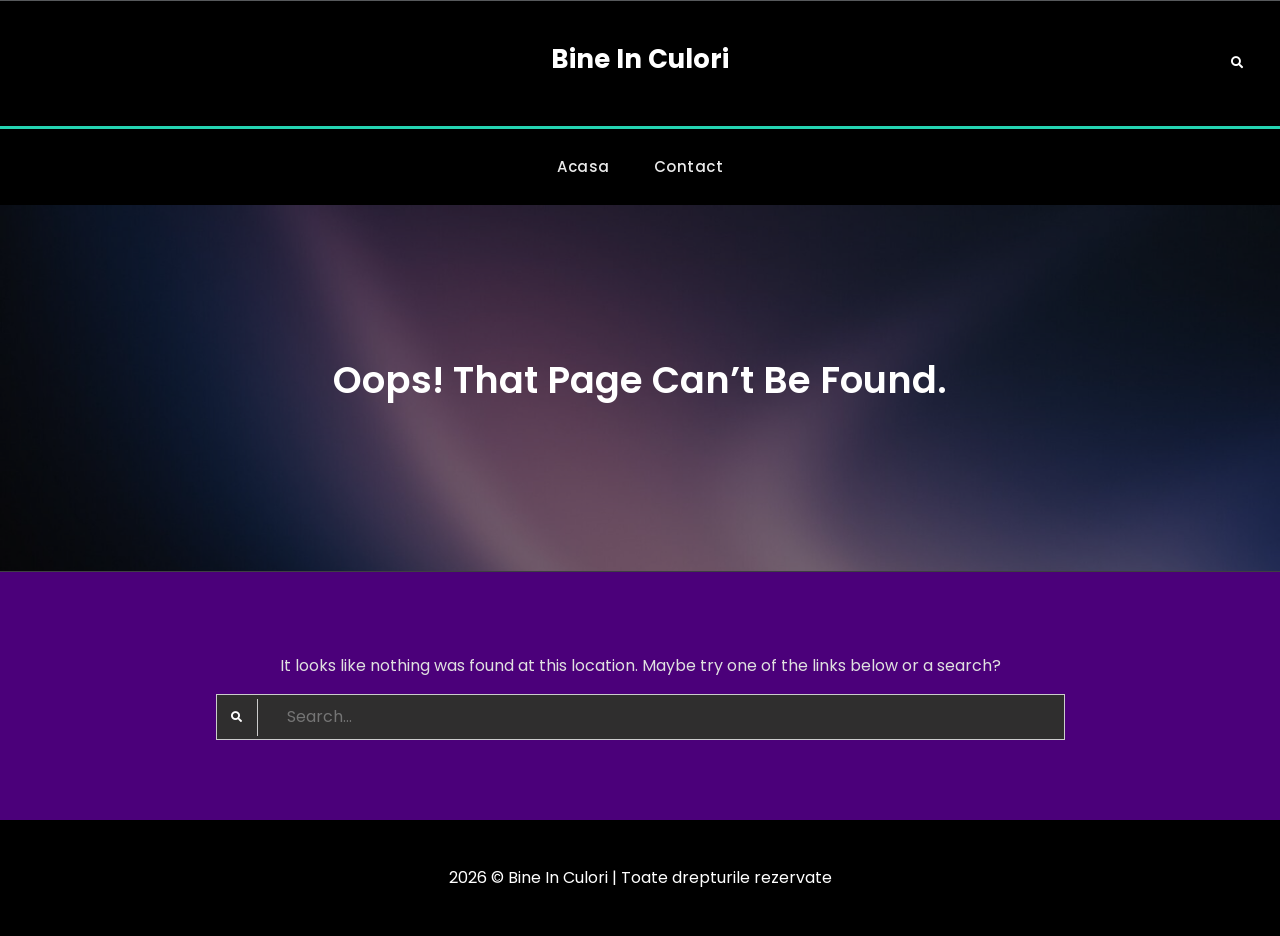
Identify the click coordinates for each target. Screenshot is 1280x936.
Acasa (583, 166)
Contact (689, 166)
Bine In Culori (640, 59)
